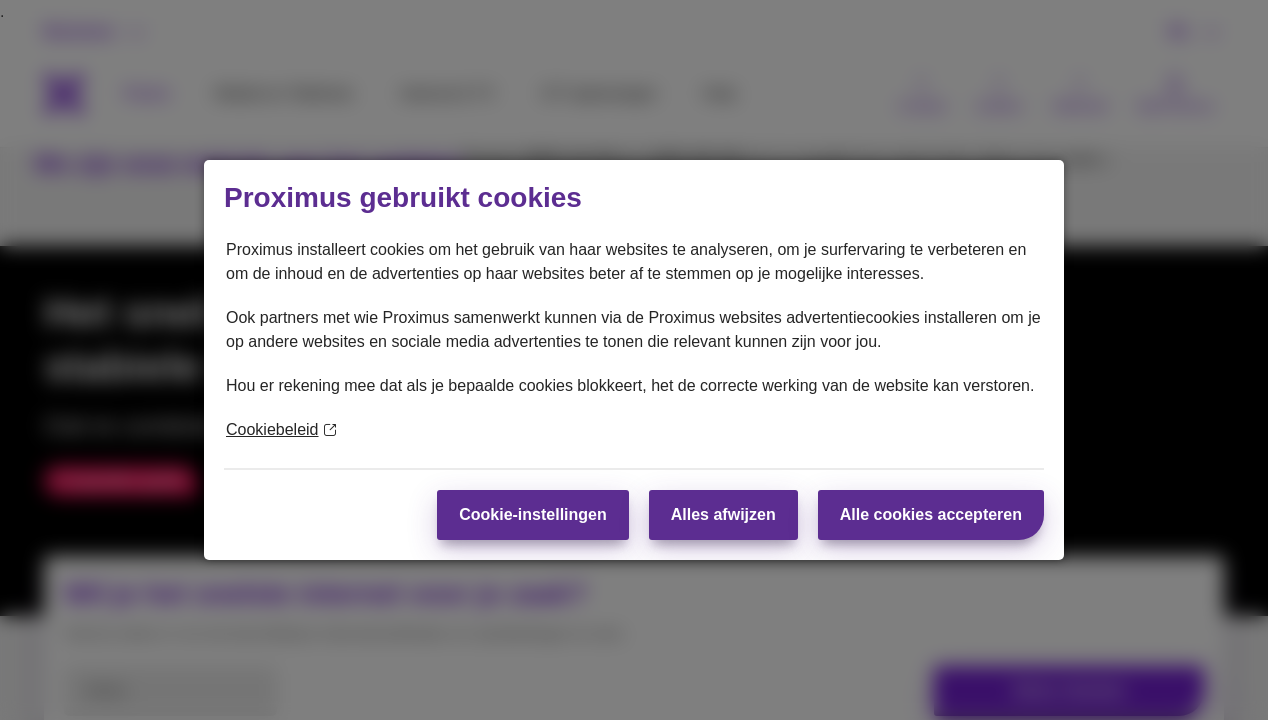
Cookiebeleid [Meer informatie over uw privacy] (281, 429)
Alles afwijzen (723, 514)
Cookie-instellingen (533, 514)
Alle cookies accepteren (931, 514)
